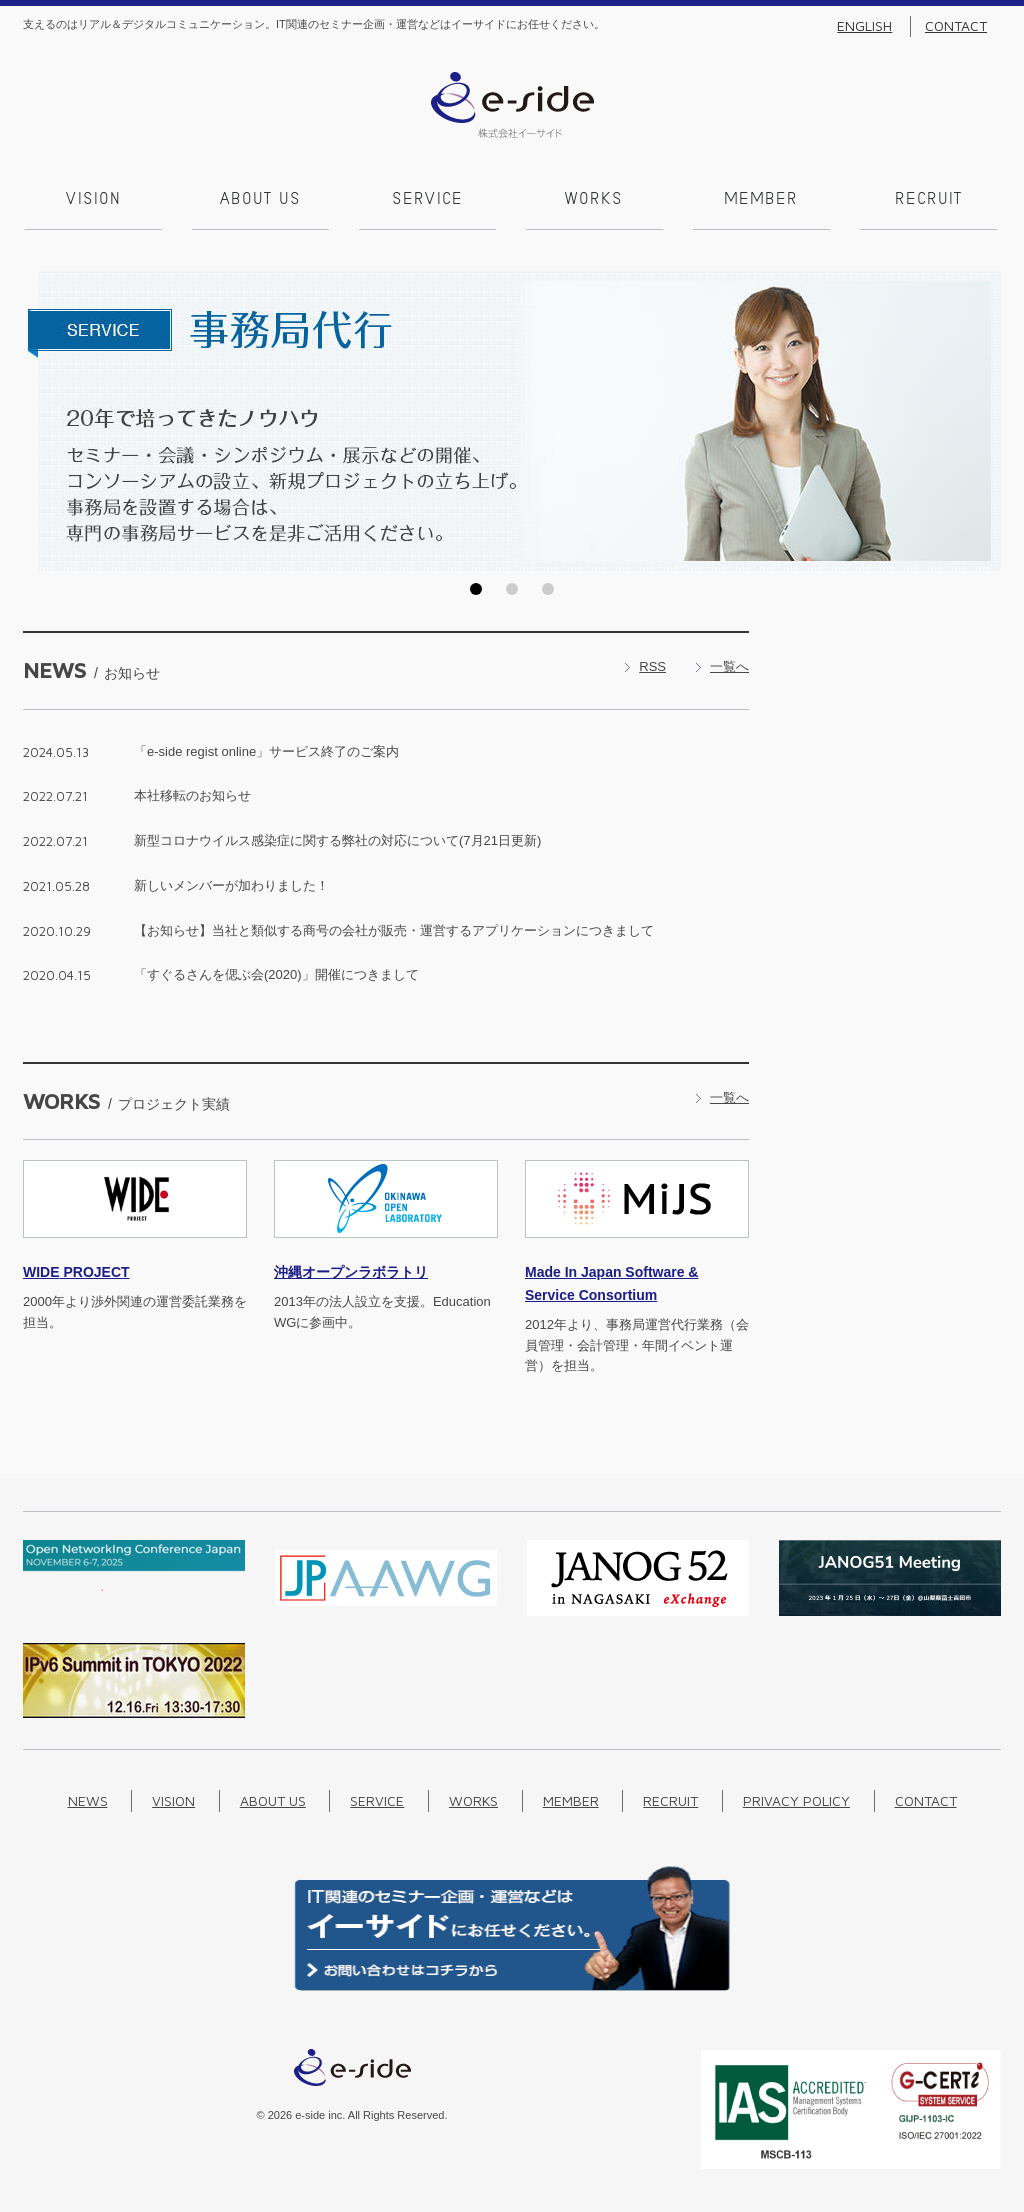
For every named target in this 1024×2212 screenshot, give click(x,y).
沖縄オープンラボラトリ (351, 1271)
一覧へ (729, 664)
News (88, 1799)
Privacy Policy (796, 1799)
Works (593, 200)
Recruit (926, 200)
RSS (652, 664)
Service (425, 200)
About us (258, 200)
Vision (91, 200)
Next (980, 420)
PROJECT (76, 1271)
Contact (956, 26)
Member (760, 200)
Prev (44, 420)
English (864, 26)
